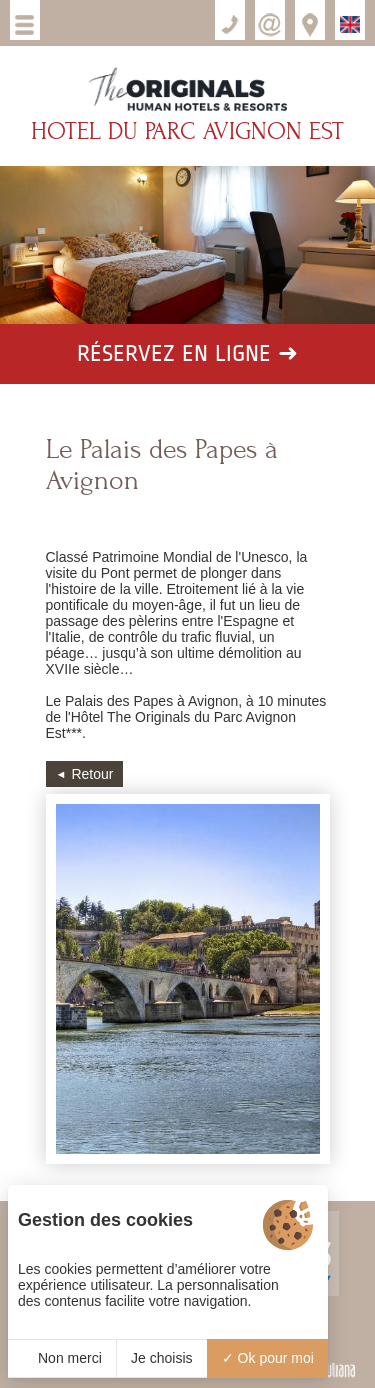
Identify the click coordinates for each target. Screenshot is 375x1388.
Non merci (62, 1358)
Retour (92, 774)
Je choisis (161, 1358)
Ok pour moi (268, 1358)
